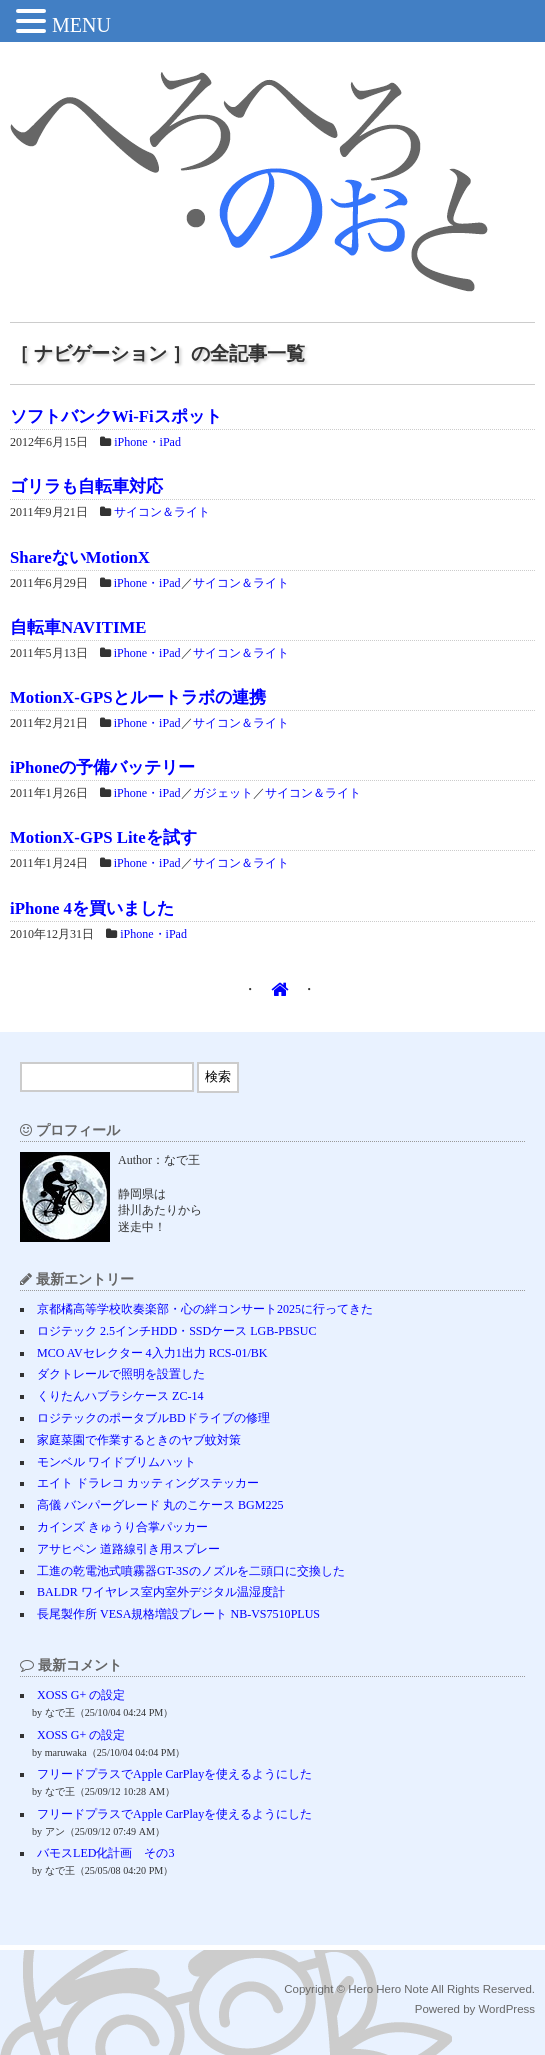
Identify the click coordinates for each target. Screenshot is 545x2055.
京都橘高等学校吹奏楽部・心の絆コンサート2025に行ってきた (205, 1309)
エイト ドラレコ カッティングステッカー (148, 1483)
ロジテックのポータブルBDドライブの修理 (153, 1418)
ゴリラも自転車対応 (86, 486)
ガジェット (223, 793)
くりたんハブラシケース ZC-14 (120, 1396)
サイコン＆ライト (162, 512)
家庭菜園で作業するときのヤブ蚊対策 (139, 1440)
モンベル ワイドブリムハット (116, 1462)
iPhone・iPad (147, 442)
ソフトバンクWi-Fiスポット (116, 416)
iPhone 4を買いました (92, 908)
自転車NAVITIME (78, 627)
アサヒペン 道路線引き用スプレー (128, 1549)
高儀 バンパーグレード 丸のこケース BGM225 (160, 1505)
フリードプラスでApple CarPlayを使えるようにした (174, 1774)
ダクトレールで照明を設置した (121, 1374)
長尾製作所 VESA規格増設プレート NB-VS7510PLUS (178, 1614)
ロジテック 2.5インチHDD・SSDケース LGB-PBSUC (176, 1331)
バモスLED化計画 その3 (105, 1853)
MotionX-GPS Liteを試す (103, 837)
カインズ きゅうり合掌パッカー (122, 1527)
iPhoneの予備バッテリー (102, 767)
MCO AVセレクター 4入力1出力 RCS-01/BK (152, 1353)
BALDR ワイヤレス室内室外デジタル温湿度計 (161, 1592)
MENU (81, 25)
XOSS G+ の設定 (81, 1695)
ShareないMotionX (80, 557)
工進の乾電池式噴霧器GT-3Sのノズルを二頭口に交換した (191, 1571)
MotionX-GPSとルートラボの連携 (138, 697)
